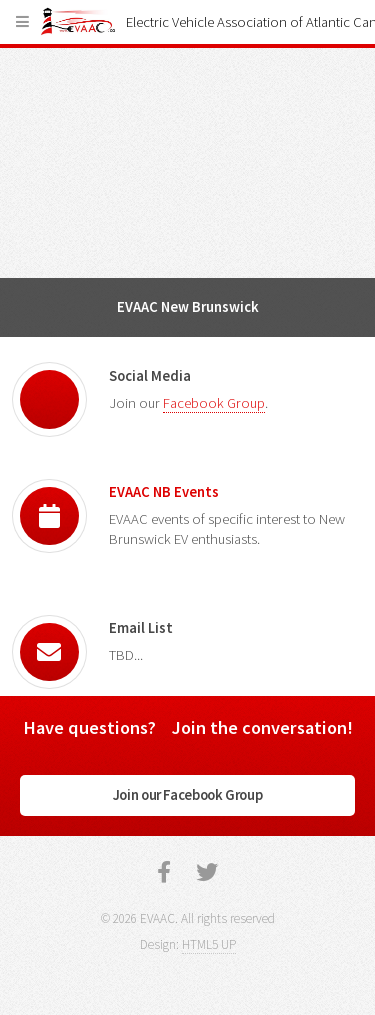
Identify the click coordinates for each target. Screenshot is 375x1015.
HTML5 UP (209, 944)
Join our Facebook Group (188, 795)
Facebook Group (214, 403)
